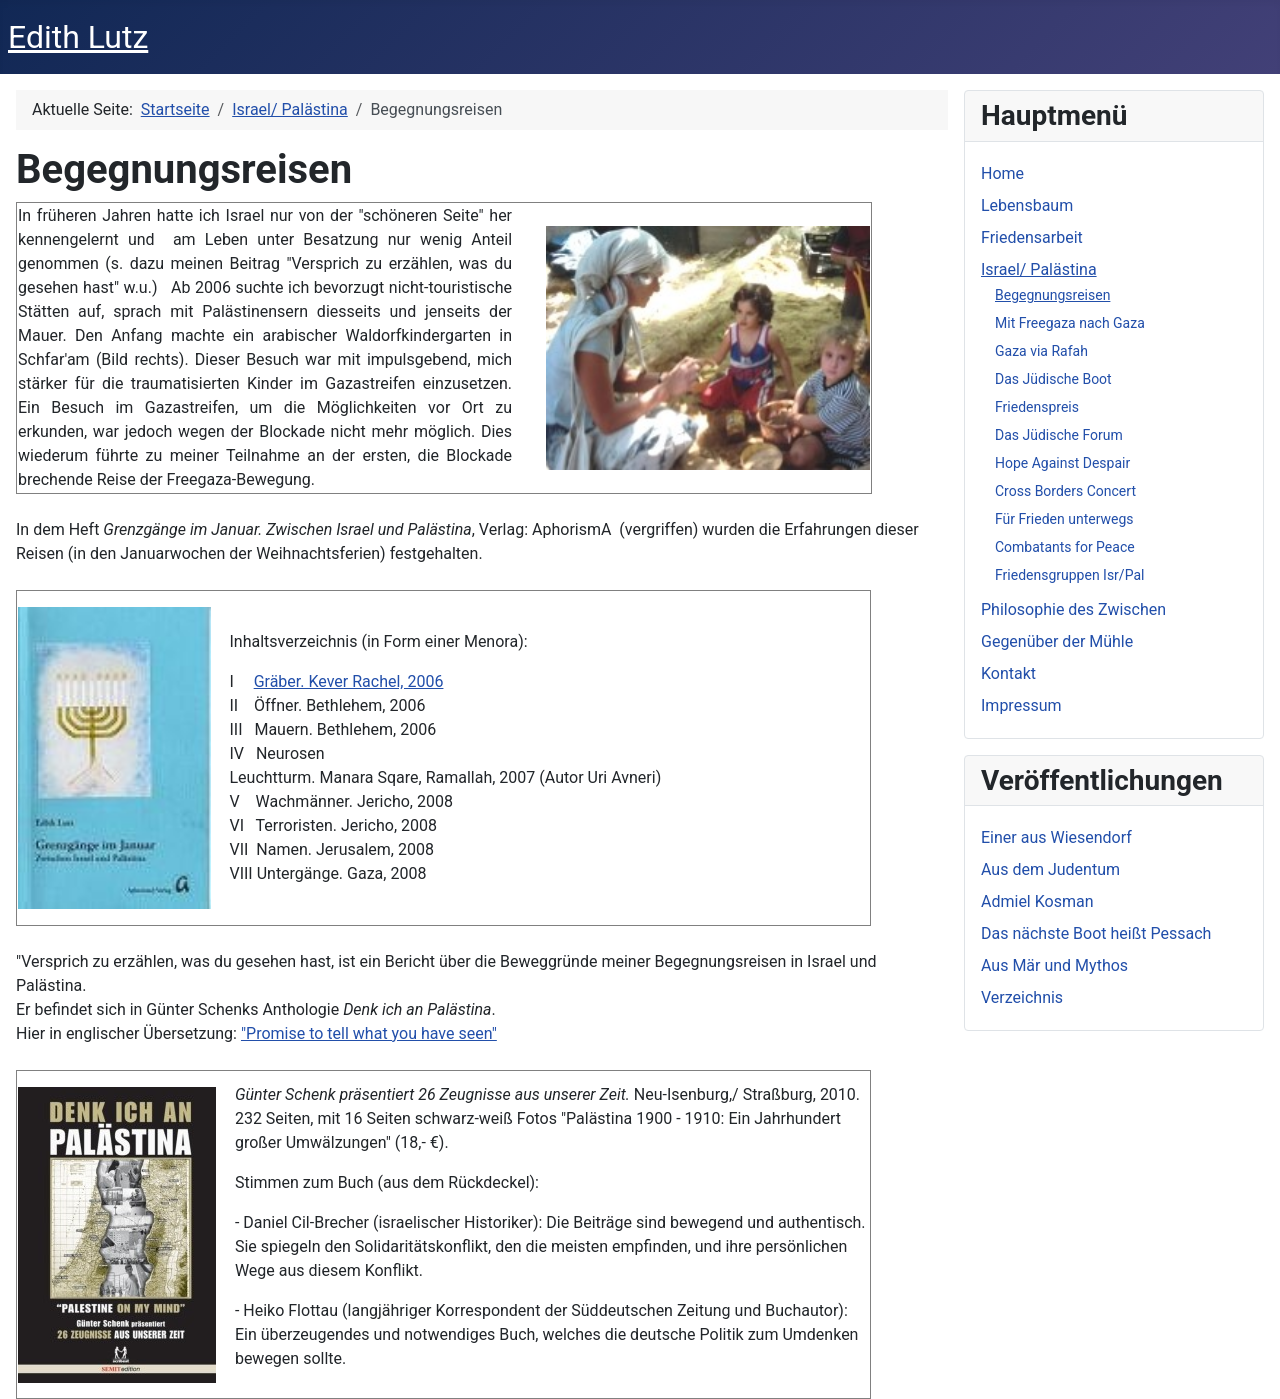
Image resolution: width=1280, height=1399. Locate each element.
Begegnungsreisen (1052, 295)
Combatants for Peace (1065, 547)
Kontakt (1008, 673)
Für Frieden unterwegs (1064, 519)
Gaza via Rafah (1041, 351)
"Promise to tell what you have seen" (369, 1033)
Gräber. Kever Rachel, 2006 (349, 681)
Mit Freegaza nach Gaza (1070, 323)
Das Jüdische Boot (1053, 379)
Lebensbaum (1027, 205)
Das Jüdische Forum (1059, 435)
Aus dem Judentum (1050, 869)
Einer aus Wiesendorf (1056, 837)
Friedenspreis (1037, 407)
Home (1002, 173)
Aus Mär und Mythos (1054, 965)
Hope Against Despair (1062, 463)
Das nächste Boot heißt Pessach (1096, 933)
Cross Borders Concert (1065, 491)
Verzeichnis (1022, 997)
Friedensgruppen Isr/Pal (1069, 575)
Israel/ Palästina (1039, 269)
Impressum (1021, 705)
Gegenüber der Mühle (1057, 641)
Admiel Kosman (1037, 901)
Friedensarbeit (1032, 237)
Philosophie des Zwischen (1073, 609)
